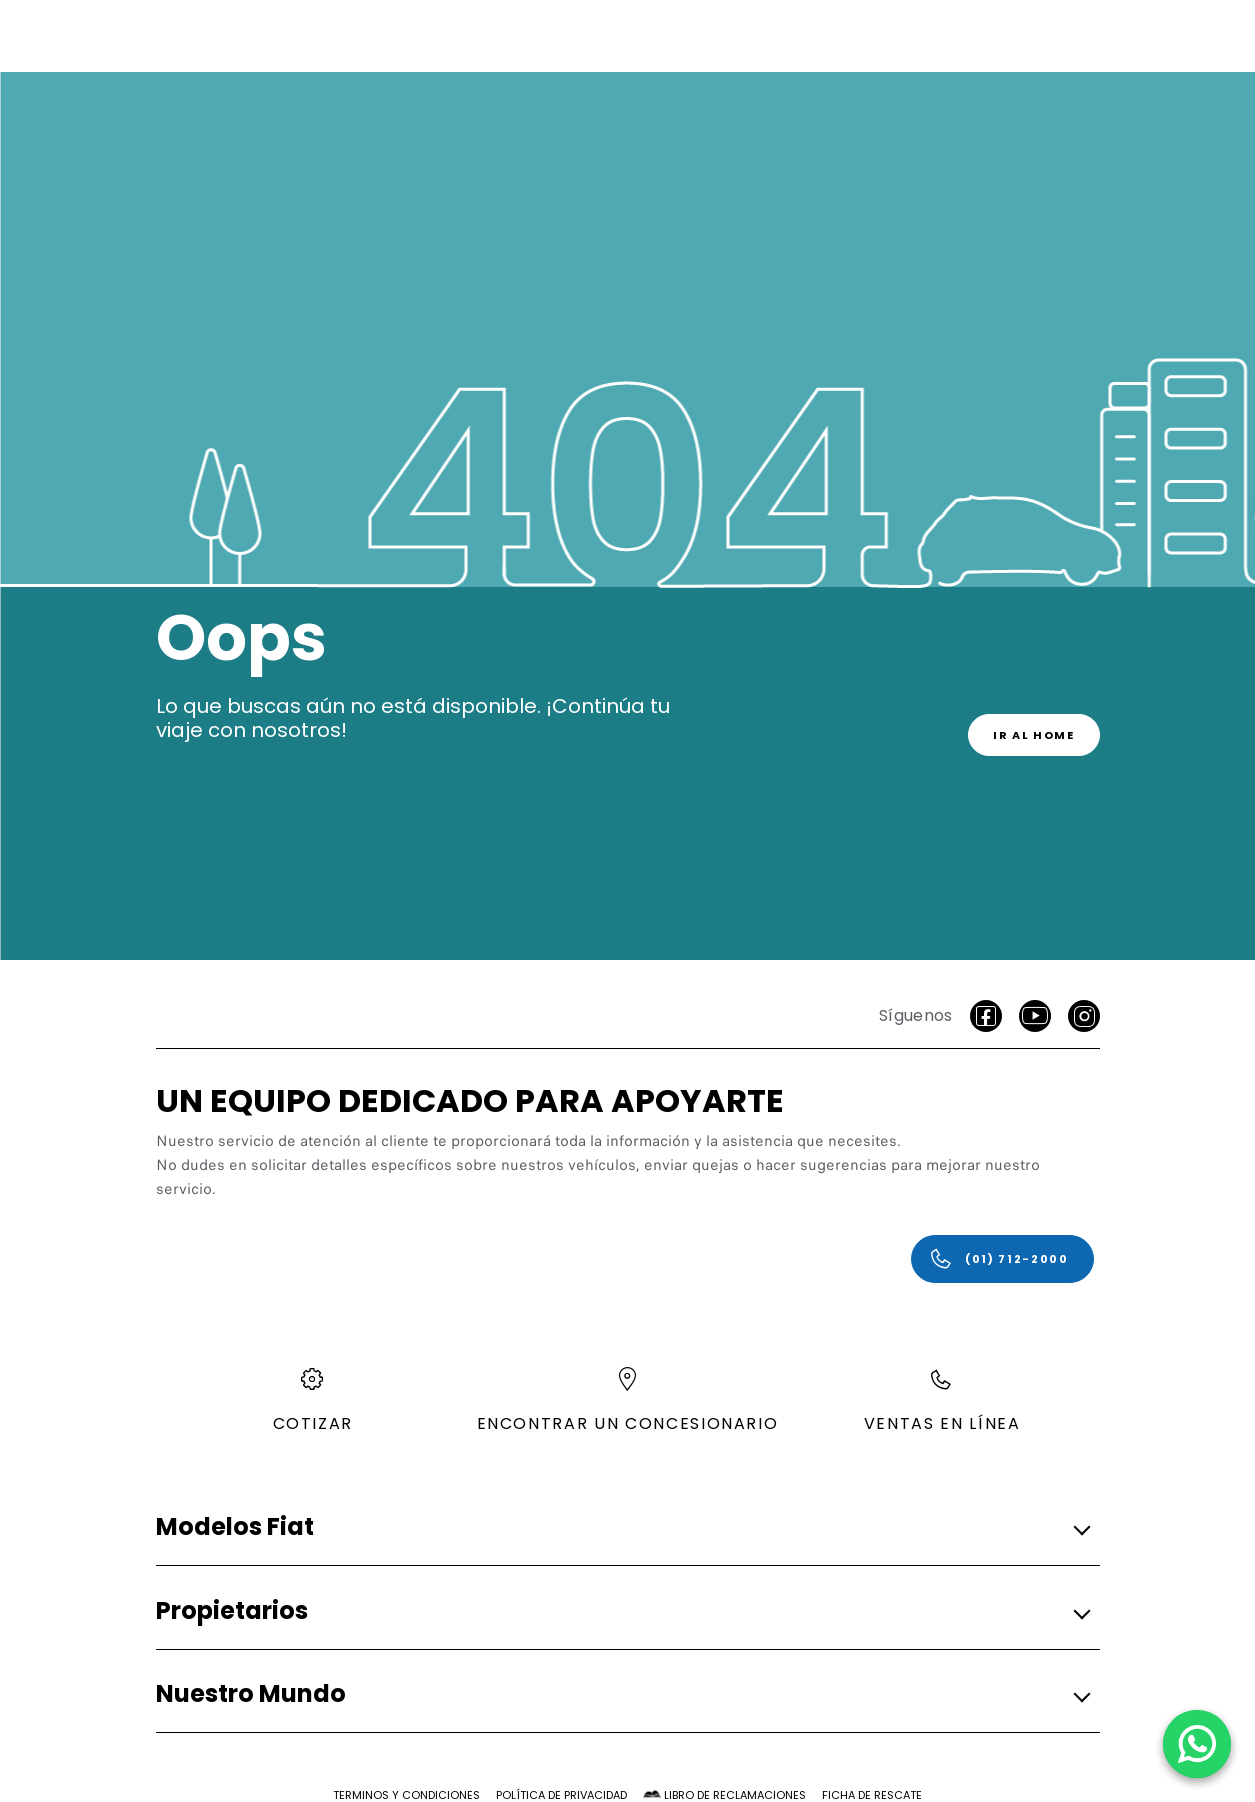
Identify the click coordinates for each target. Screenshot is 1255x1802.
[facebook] (986, 1016)
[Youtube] (1035, 1016)
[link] (1034, 735)
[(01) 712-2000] (1002, 1259)
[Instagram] (1084, 1016)
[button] (622, 1528)
